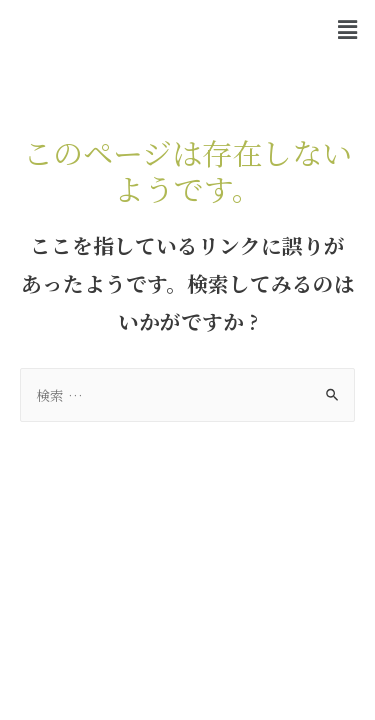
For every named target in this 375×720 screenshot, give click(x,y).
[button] (348, 29)
